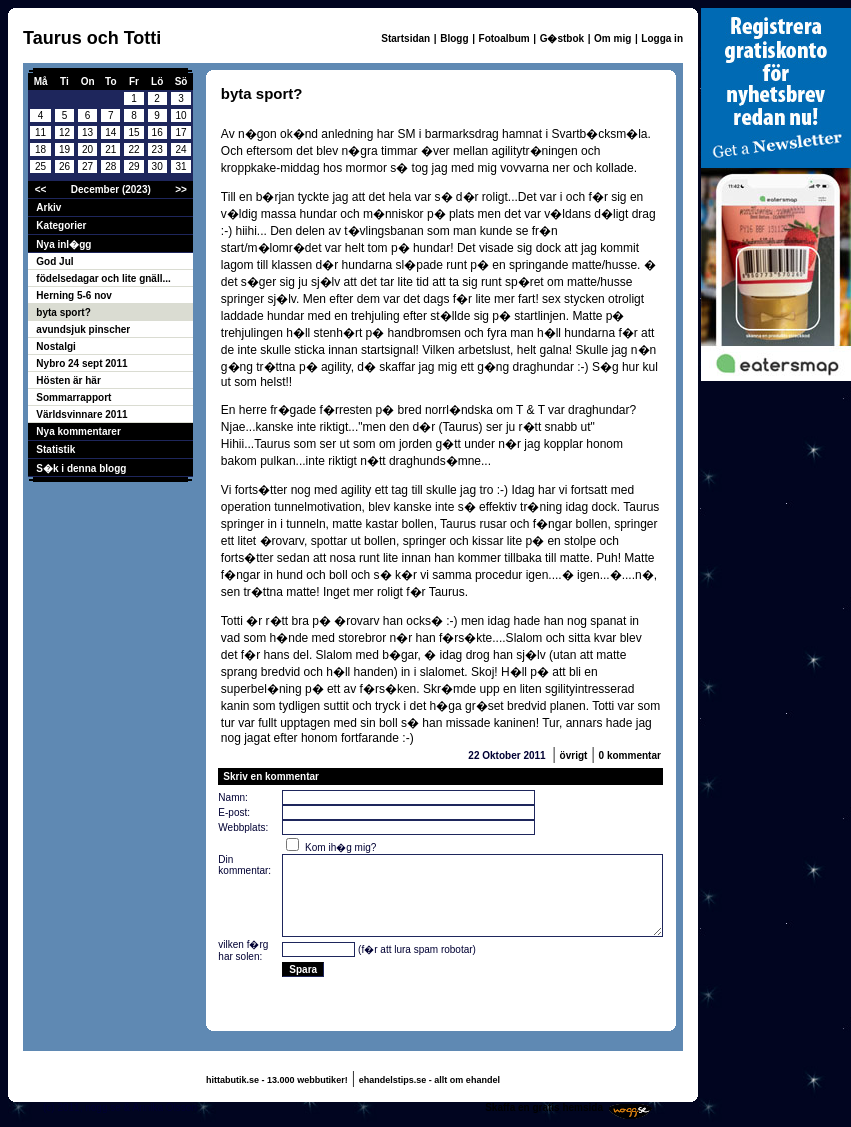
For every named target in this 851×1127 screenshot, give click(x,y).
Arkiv (48, 207)
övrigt (574, 755)
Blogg (454, 38)
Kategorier (61, 225)
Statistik (55, 449)
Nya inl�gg (63, 244)
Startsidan (405, 38)
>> (181, 189)
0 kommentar (630, 755)
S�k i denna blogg (81, 468)
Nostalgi (55, 346)
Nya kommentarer (78, 431)
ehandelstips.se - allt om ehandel (429, 1080)
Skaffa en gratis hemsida (544, 1107)
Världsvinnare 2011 (81, 414)
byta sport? (63, 312)
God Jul (54, 261)
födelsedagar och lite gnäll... (103, 278)
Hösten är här (68, 380)
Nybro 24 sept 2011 (81, 363)
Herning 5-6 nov (74, 295)
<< (41, 189)
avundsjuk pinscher (83, 329)
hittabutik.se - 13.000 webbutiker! (277, 1080)
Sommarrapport (73, 397)
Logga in (662, 38)
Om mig (612, 38)
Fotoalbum (504, 38)
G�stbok (562, 38)
